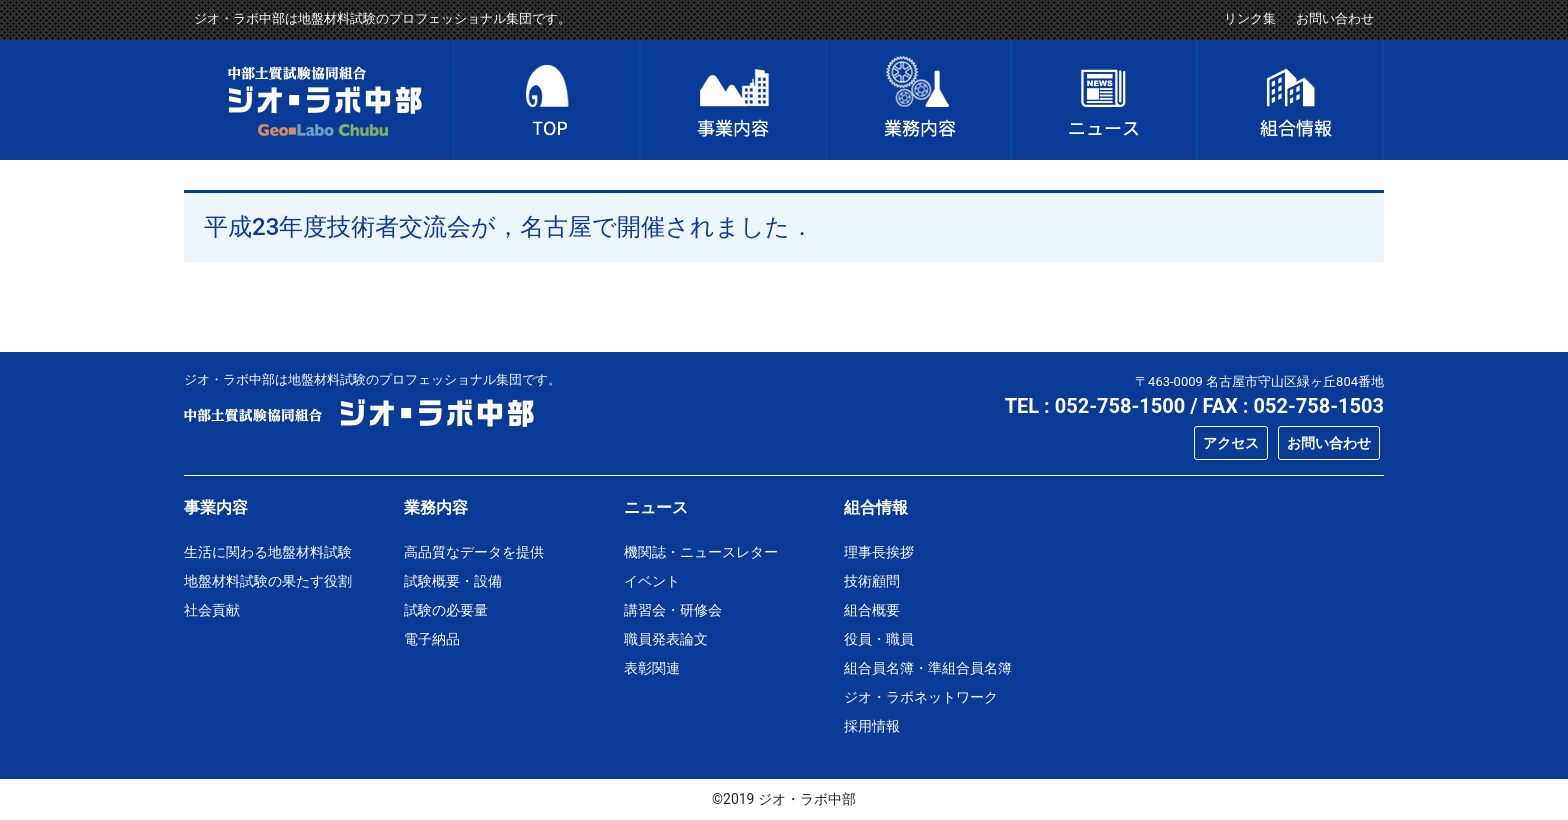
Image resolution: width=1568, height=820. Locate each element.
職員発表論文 (666, 639)
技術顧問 (872, 581)
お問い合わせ (1335, 18)
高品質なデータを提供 (474, 552)
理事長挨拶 (879, 552)
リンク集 (1250, 18)
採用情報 (872, 726)
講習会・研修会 (673, 610)
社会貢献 (212, 610)
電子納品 (432, 639)
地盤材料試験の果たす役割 (268, 581)
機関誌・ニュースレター (701, 552)
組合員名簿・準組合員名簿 (928, 668)
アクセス (1231, 443)
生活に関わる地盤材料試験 (268, 552)
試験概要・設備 (453, 581)
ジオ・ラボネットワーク (921, 697)
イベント (652, 581)
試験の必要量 (446, 610)
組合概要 (872, 610)
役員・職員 (879, 639)
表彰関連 (652, 668)
